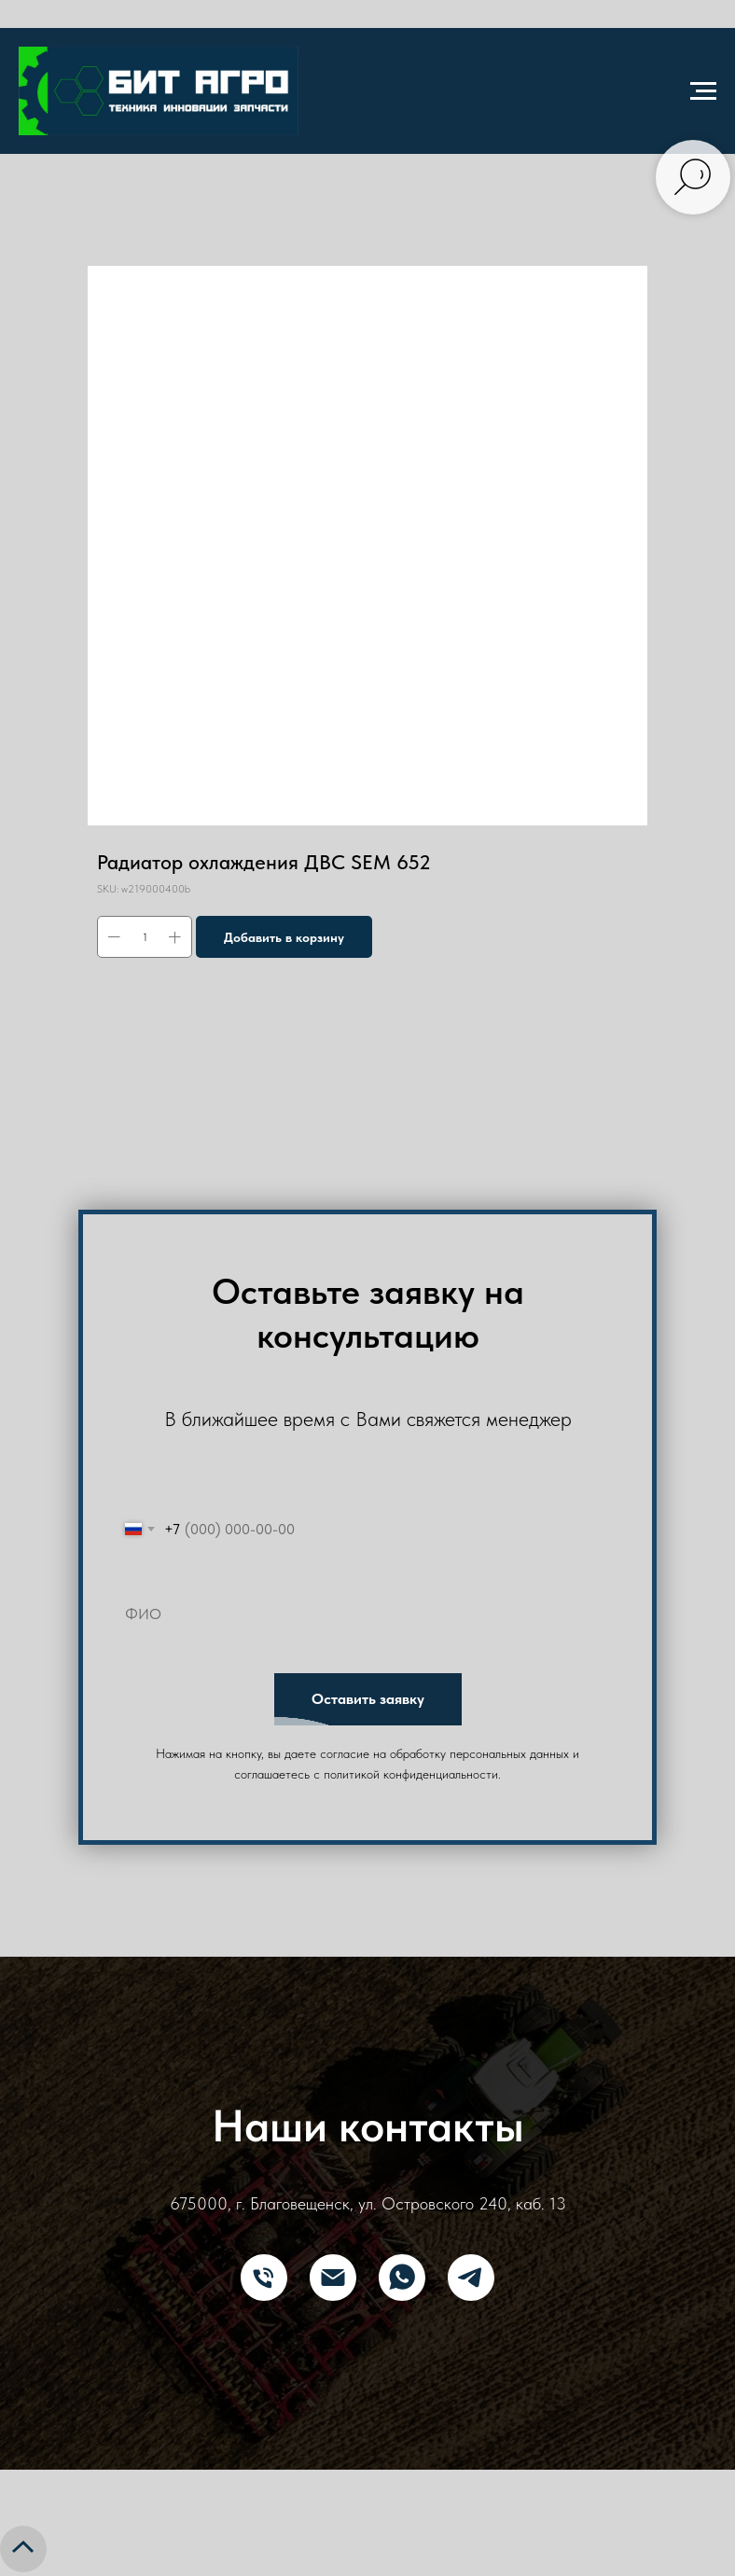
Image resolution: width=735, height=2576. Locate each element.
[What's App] (402, 2277)
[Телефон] (264, 2277)
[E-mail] (333, 2277)
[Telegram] (471, 2277)
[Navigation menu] (703, 91)
